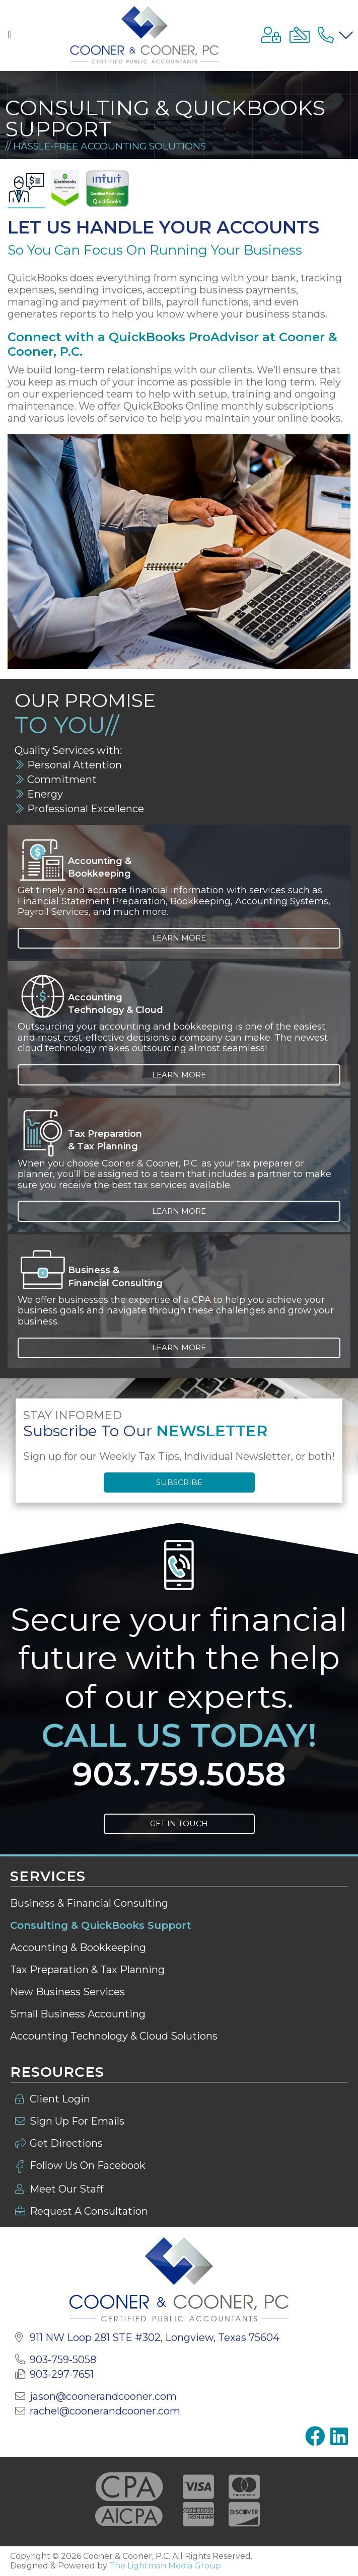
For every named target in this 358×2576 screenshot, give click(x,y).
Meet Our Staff (66, 2189)
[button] (12, 35)
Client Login (60, 2099)
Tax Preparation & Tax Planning (87, 1970)
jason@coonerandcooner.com (103, 2396)
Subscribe (179, 1482)
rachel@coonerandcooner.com (105, 2411)
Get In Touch (179, 1823)
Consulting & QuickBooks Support (100, 1925)
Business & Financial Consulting (89, 1903)
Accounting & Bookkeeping (78, 1947)
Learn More (179, 938)
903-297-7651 (62, 2374)
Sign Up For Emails (77, 2121)
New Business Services (67, 1992)
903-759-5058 (63, 2360)
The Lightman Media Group (165, 2565)
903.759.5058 (179, 1773)
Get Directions (66, 2143)
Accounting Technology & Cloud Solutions (114, 2036)
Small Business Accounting (78, 2014)
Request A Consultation (89, 2211)
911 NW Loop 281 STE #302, (154, 2337)
